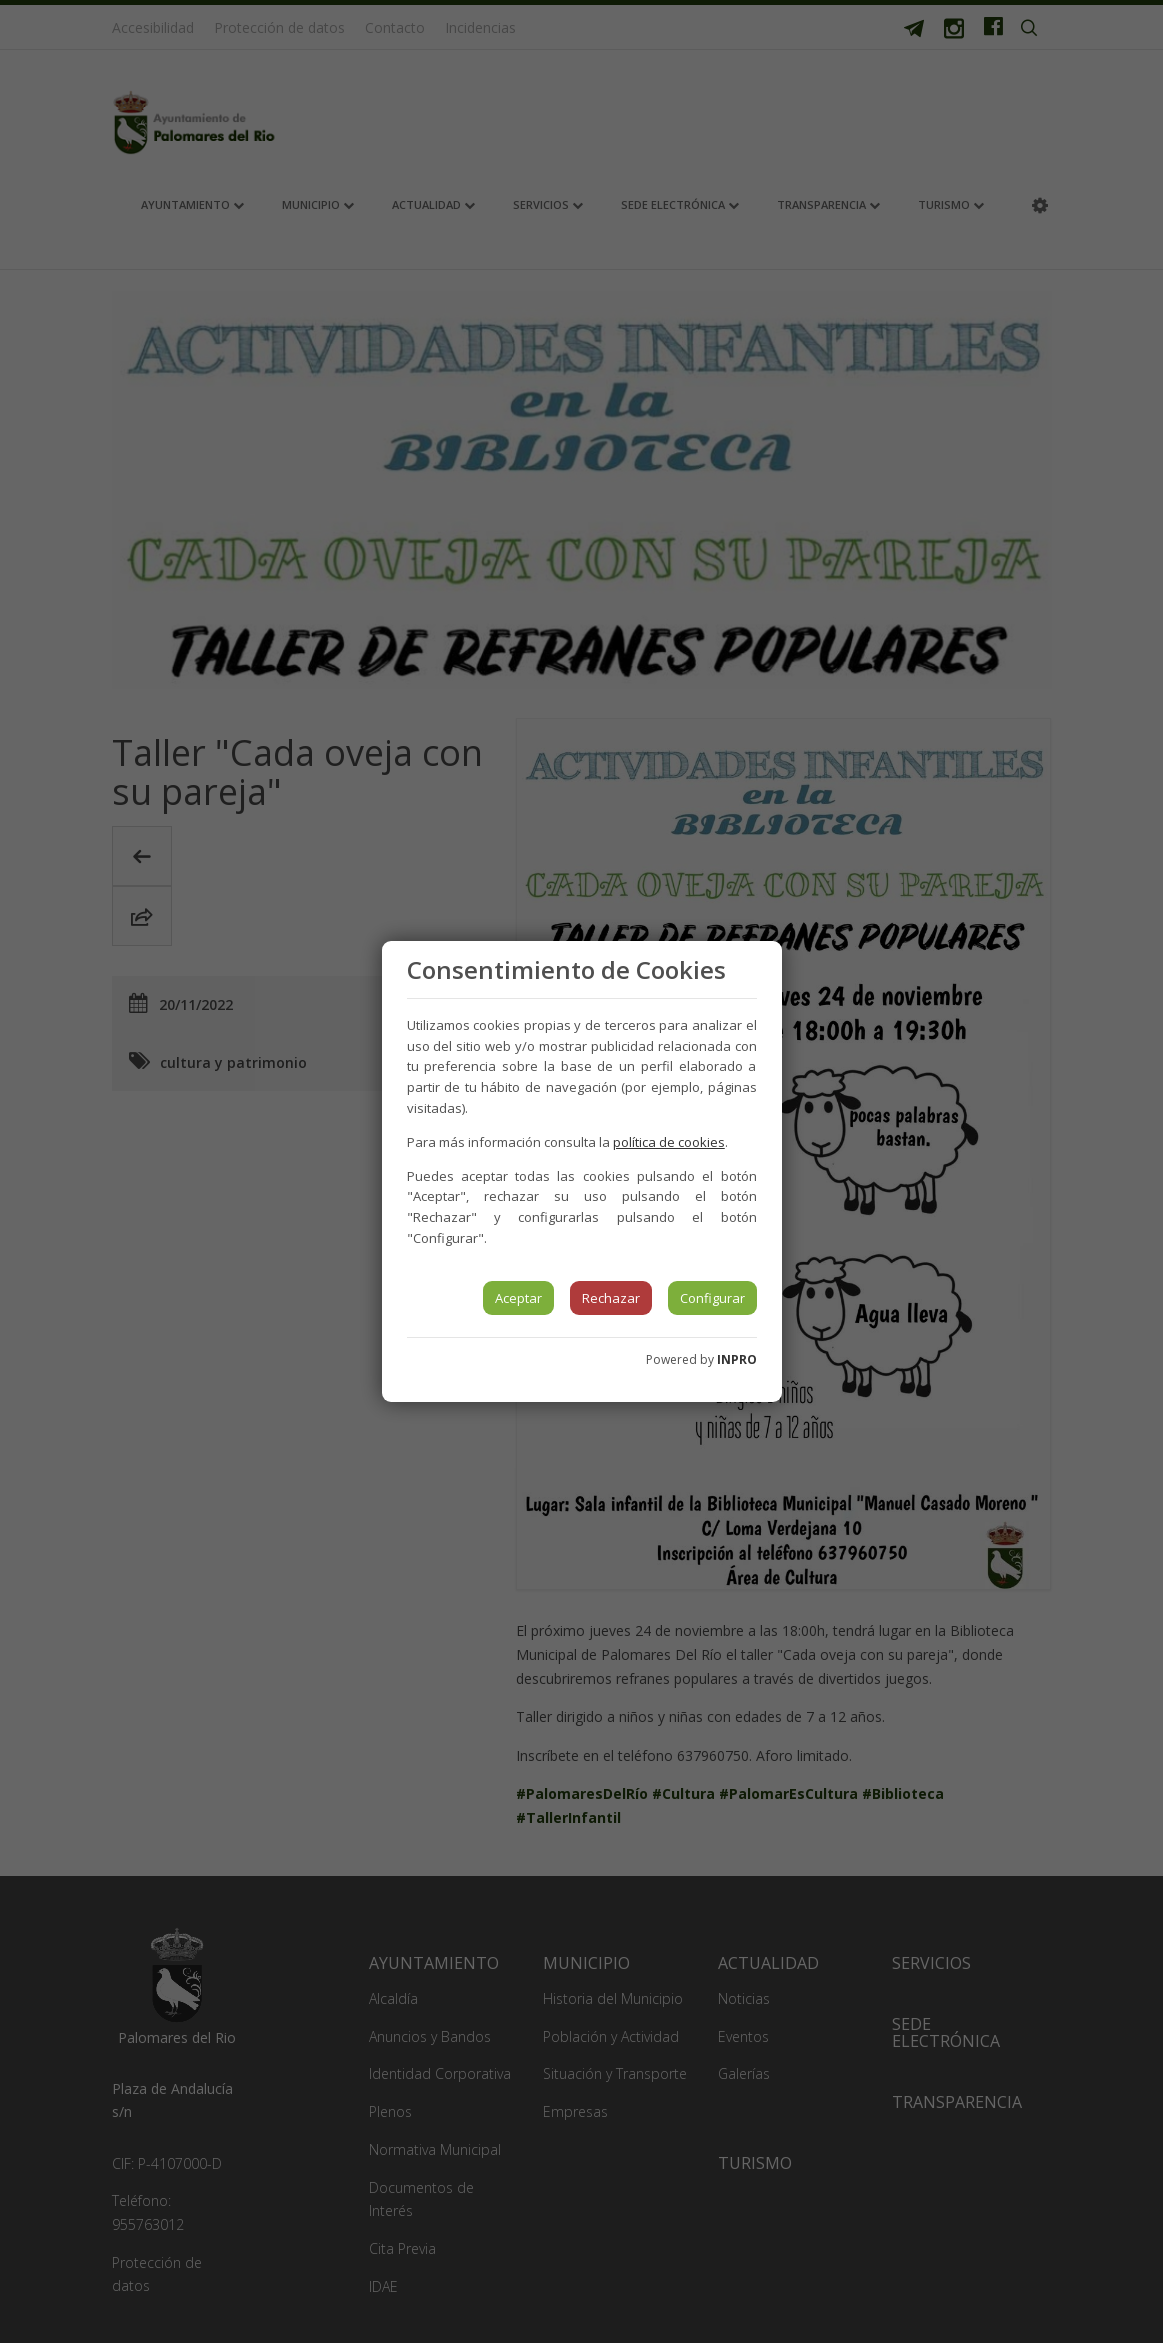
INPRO (737, 1359)
